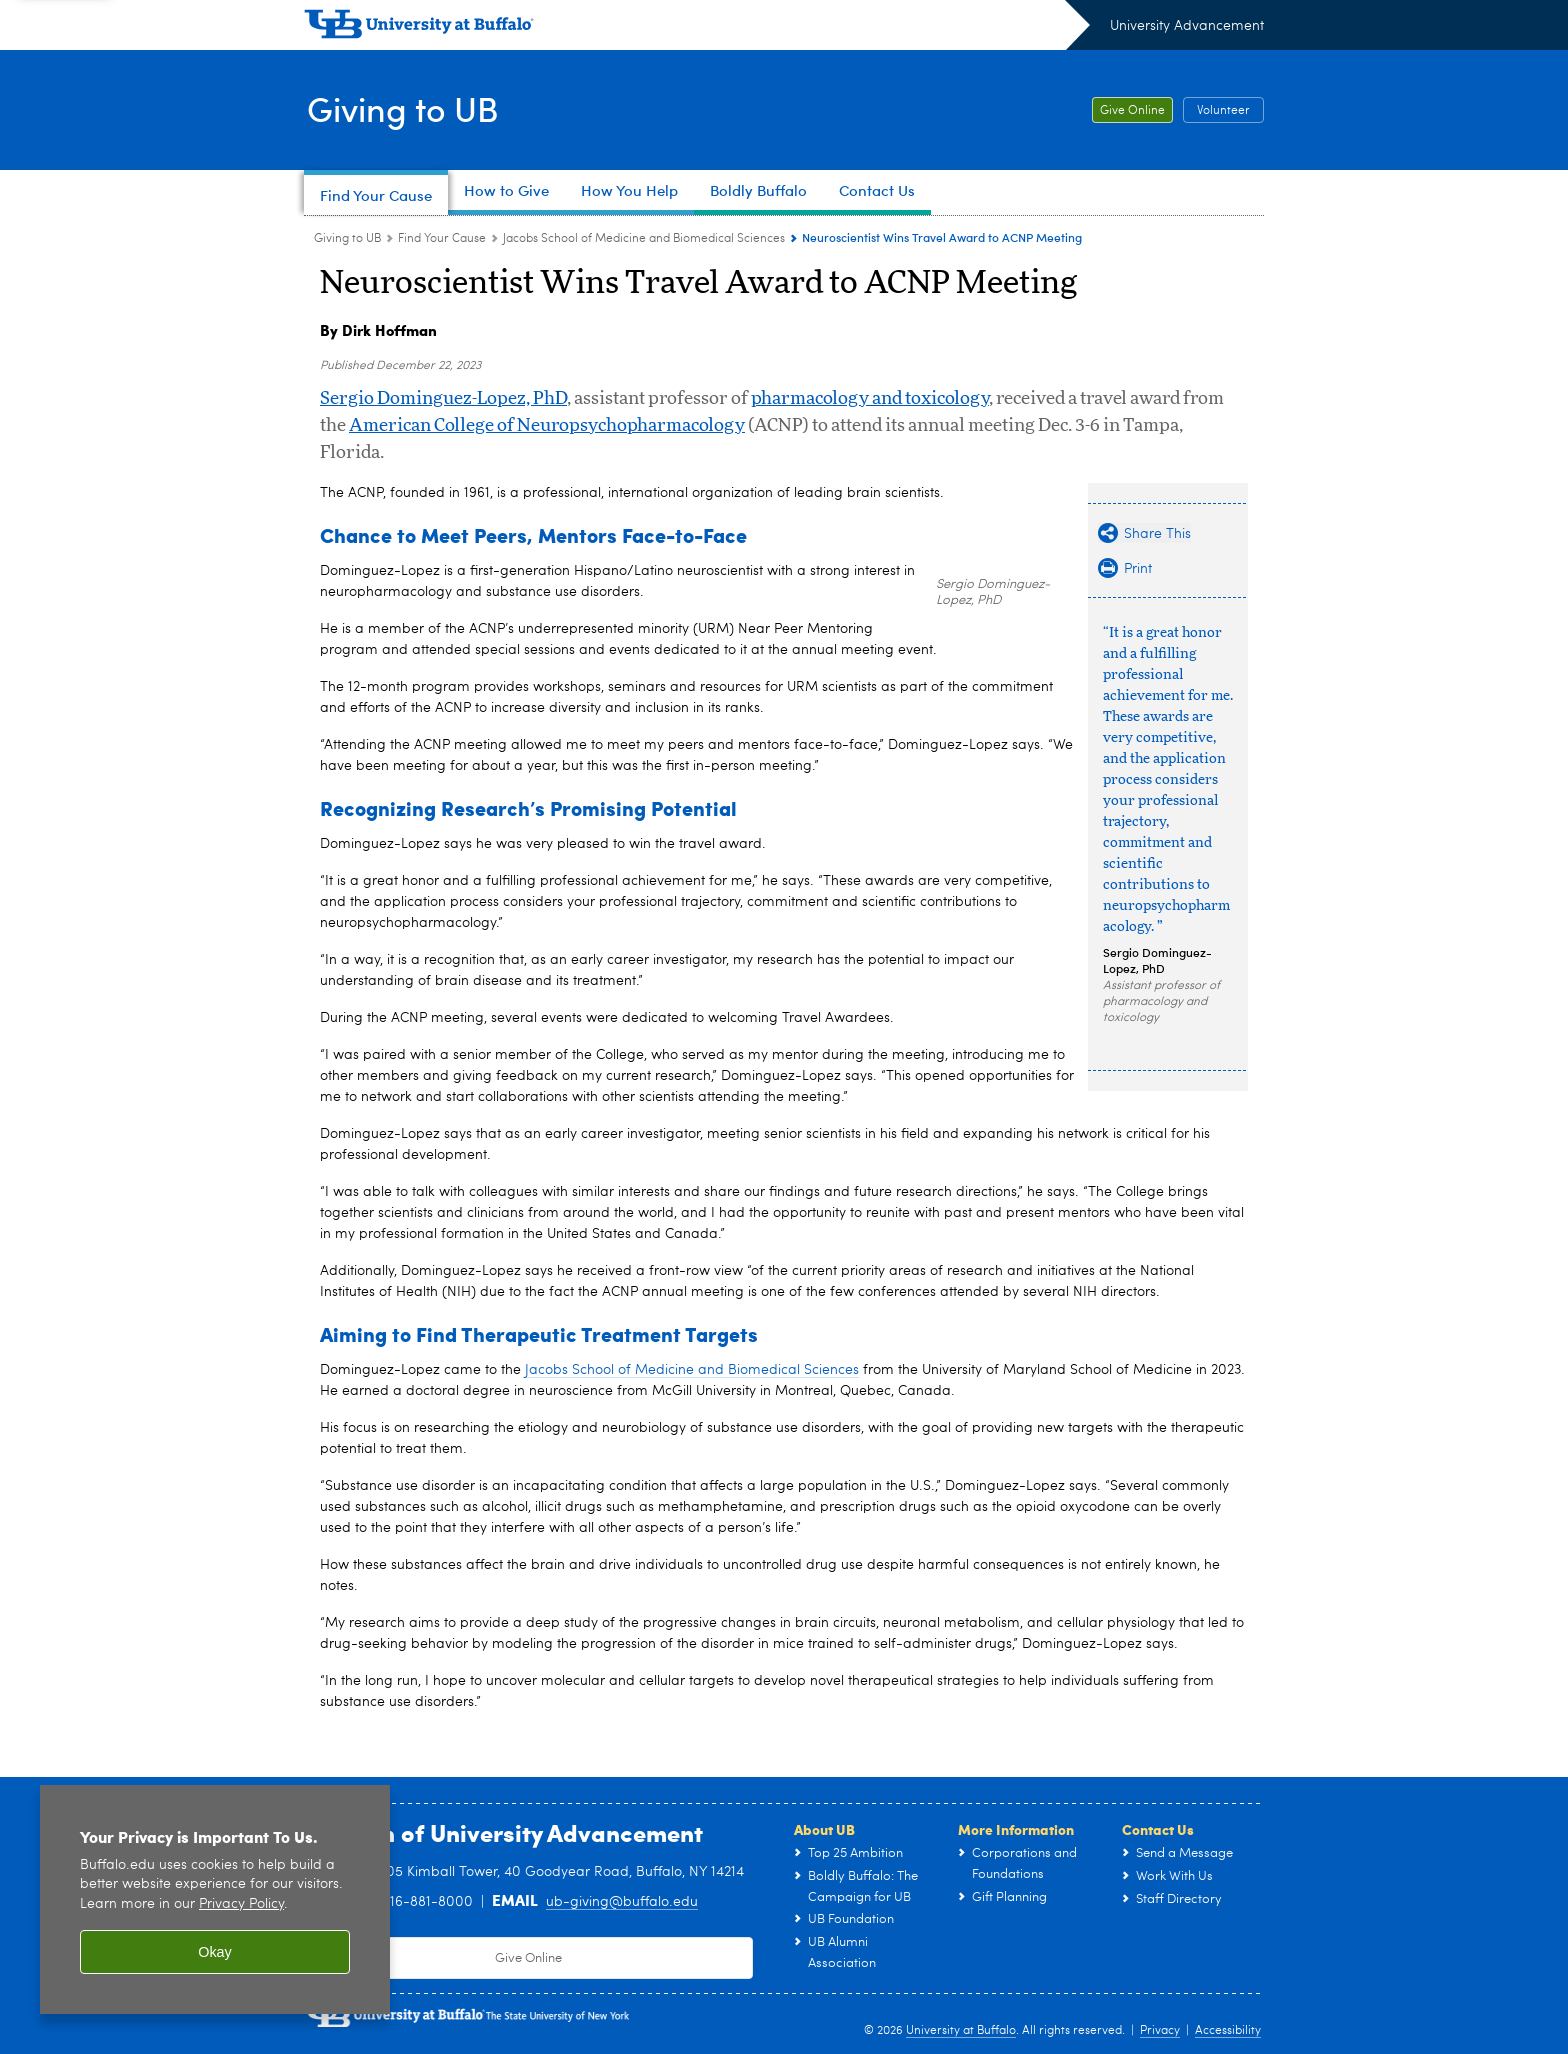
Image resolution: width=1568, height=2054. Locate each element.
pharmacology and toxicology (870, 399)
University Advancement (1187, 26)
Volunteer (1223, 111)
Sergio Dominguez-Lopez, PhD (443, 399)
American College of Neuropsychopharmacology (547, 426)
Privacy (1160, 2031)
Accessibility (1228, 2031)
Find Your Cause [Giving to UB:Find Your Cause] (442, 239)
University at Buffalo (961, 2031)
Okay (215, 1952)
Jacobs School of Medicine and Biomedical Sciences (692, 1370)
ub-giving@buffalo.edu (622, 1902)
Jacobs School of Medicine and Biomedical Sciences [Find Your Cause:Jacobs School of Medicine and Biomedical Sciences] (644, 239)
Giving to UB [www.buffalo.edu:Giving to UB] (347, 239)
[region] (215, 1899)
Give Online (1132, 111)
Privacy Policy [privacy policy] (241, 1904)
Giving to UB (406, 108)
